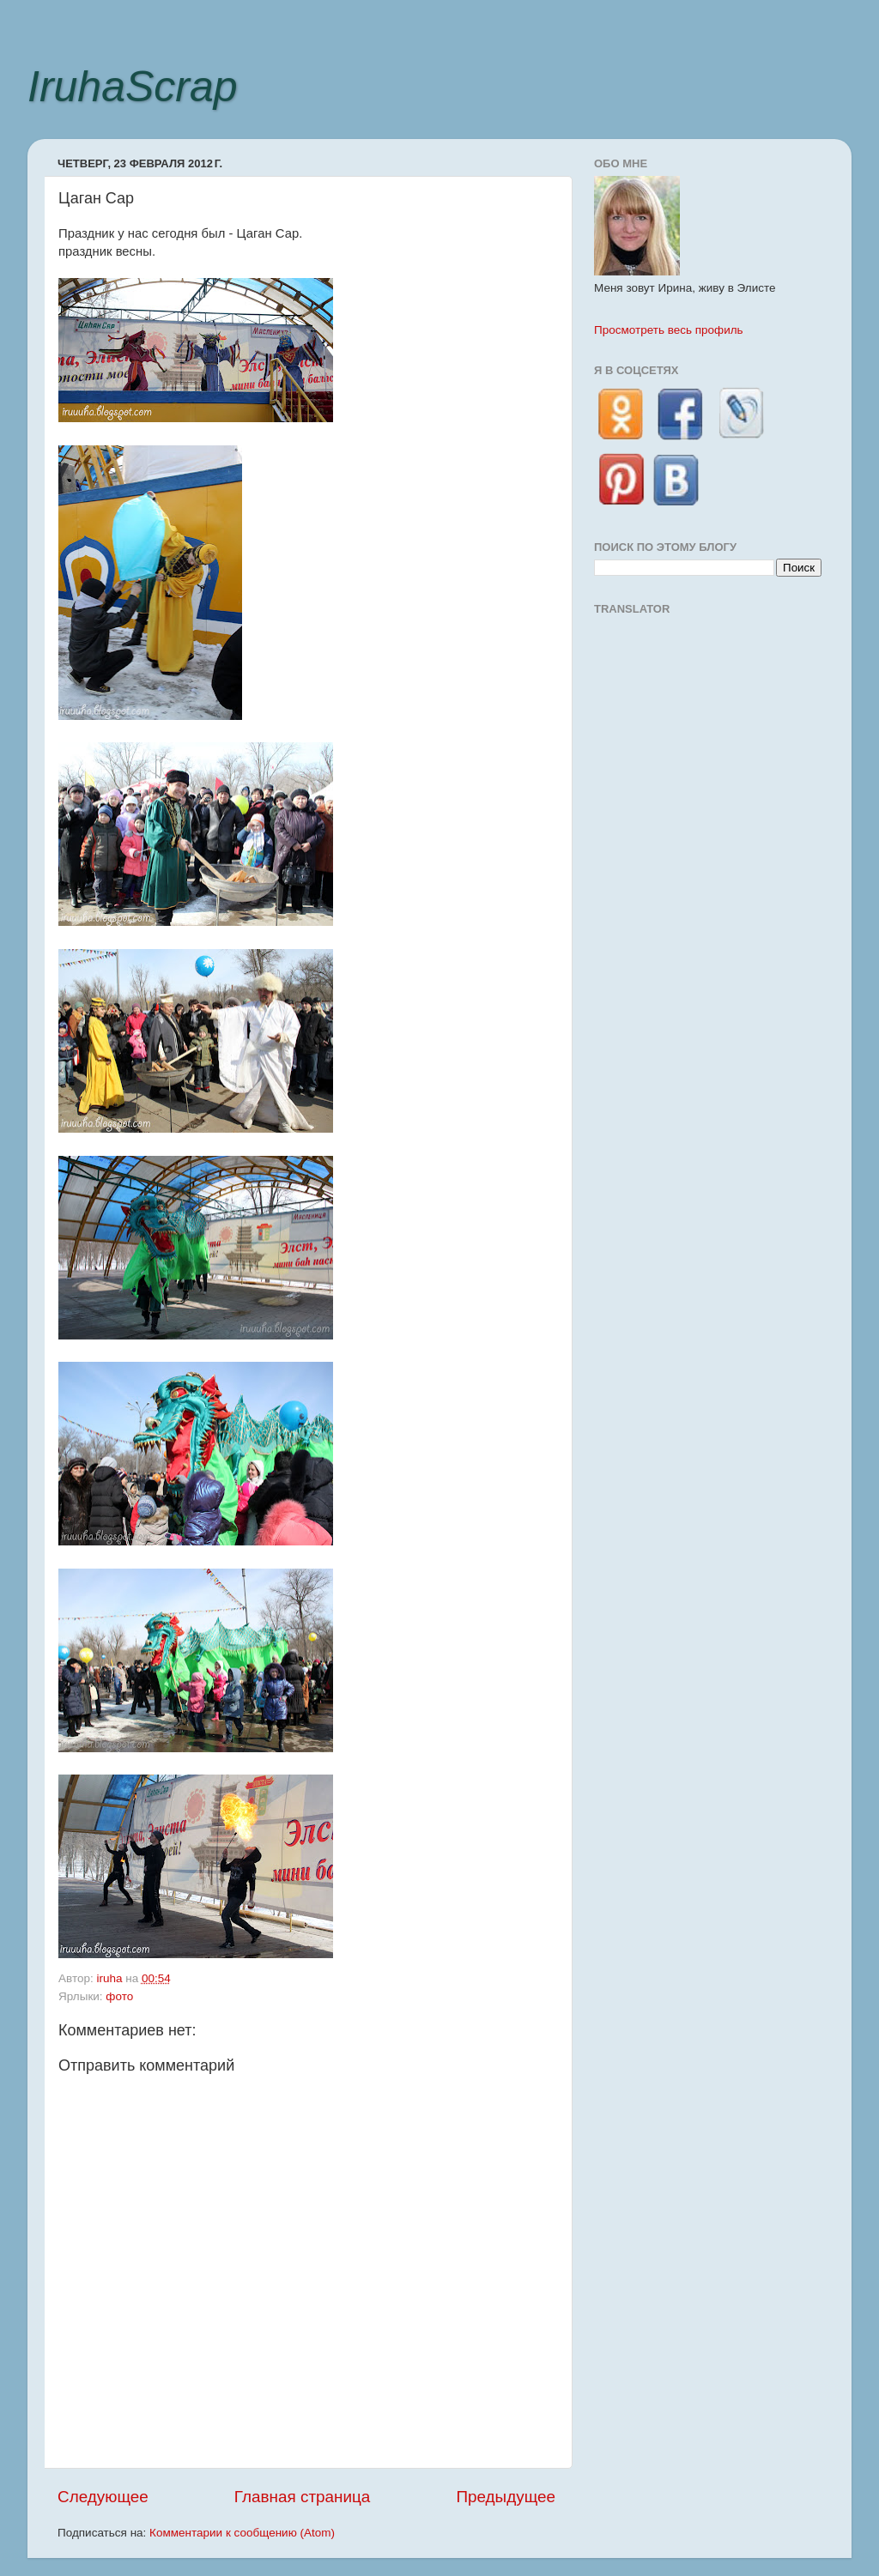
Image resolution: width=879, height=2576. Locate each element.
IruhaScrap (132, 87)
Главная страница (302, 2497)
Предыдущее (505, 2497)
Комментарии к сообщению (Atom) (242, 2532)
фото (119, 1996)
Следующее (103, 2497)
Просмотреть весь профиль (668, 330)
